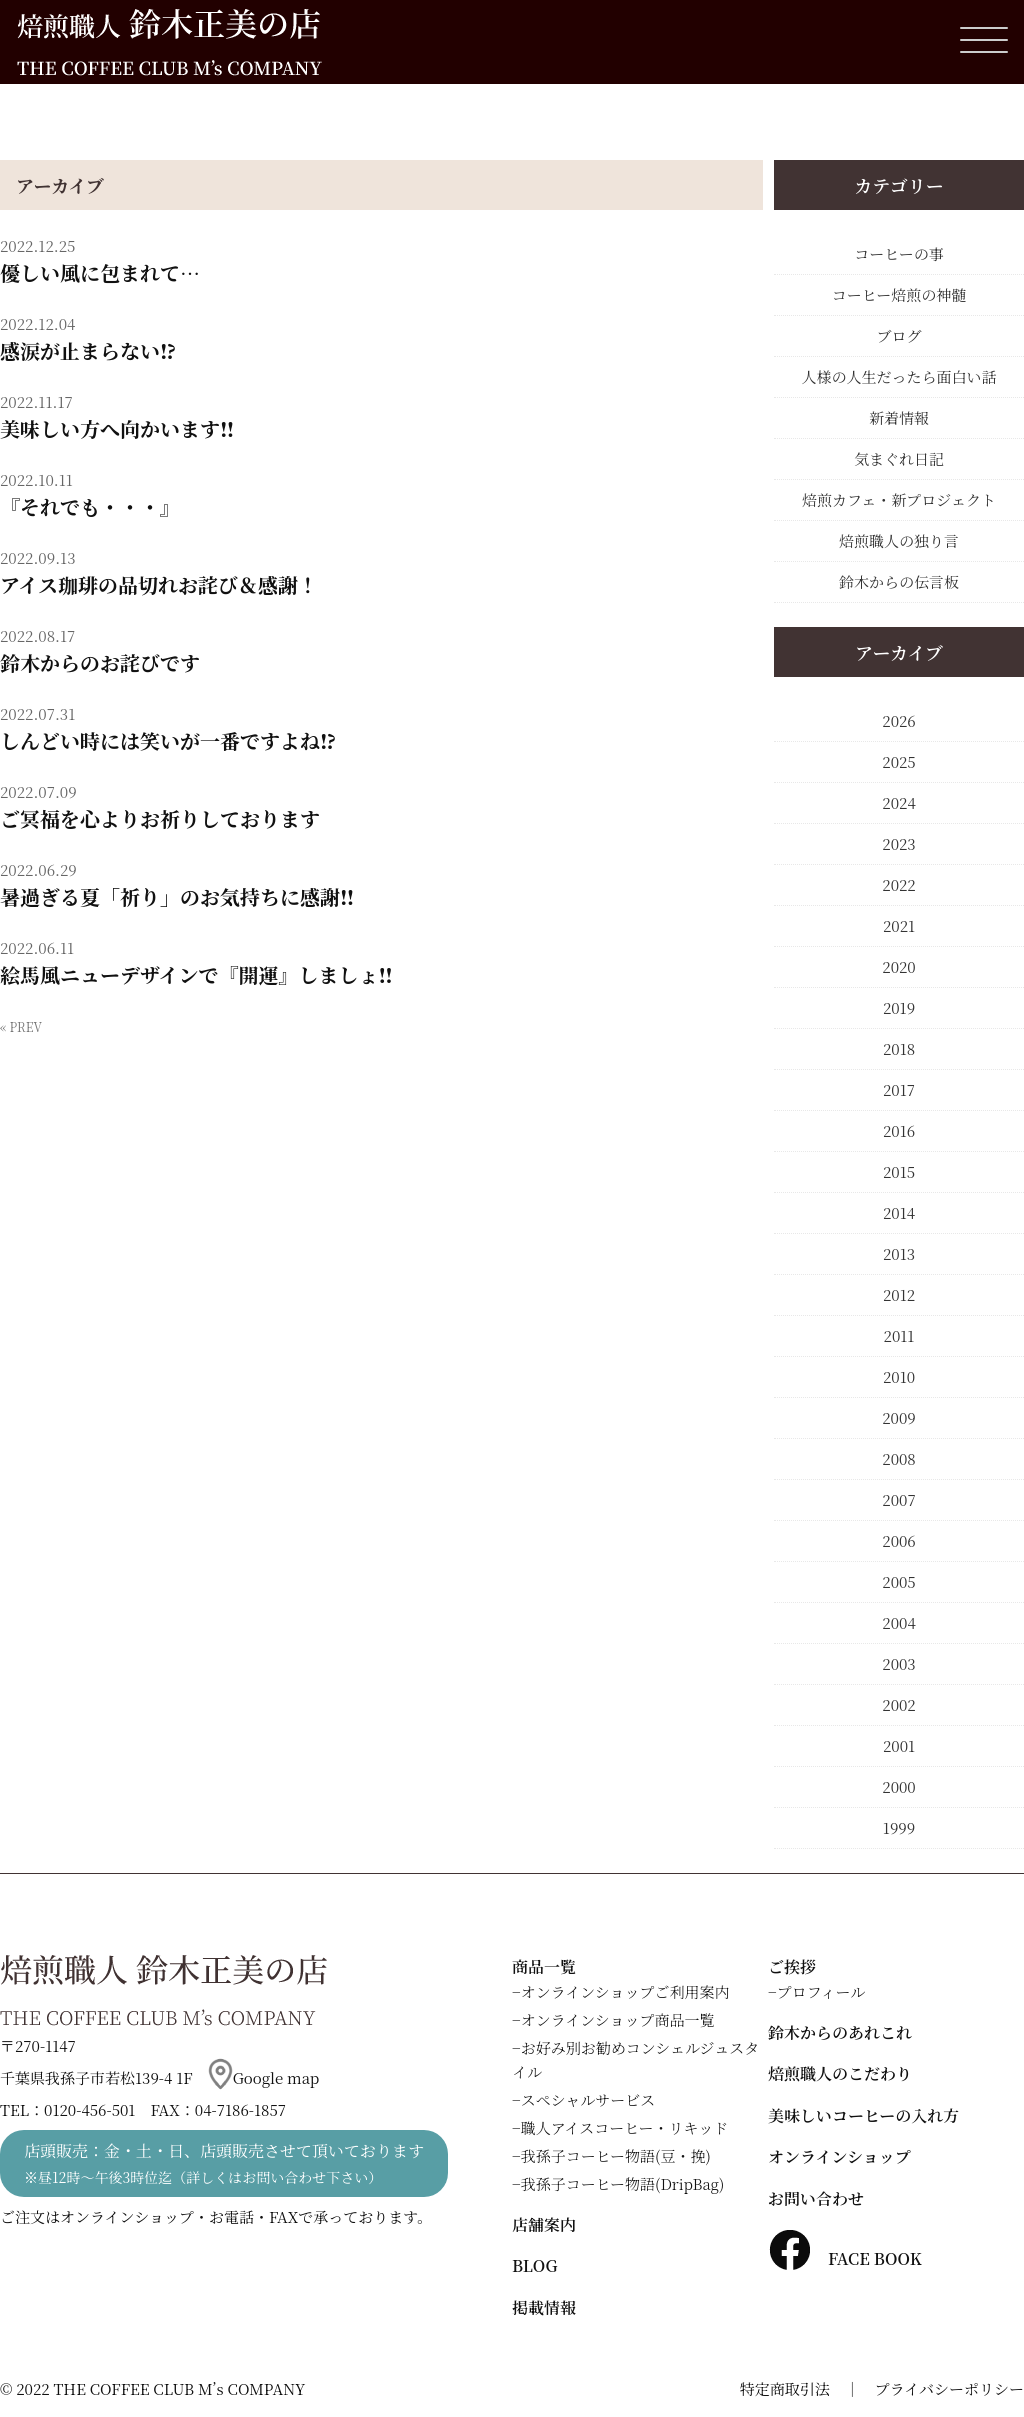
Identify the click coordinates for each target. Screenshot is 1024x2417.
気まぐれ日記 (899, 458)
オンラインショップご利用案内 (625, 1991)
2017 (899, 1089)
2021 (899, 925)
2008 (898, 1458)
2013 (899, 1253)
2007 (898, 1499)
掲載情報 (544, 2307)
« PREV (21, 1026)
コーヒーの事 (898, 253)
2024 (898, 802)
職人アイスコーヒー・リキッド (625, 2127)
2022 (898, 884)
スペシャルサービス (588, 2099)
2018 (899, 1048)
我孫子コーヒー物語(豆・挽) (616, 2155)
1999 (899, 1827)
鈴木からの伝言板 (899, 581)
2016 (899, 1130)
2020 (898, 966)
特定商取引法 (785, 2388)
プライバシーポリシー (949, 2388)
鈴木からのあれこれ (840, 2032)
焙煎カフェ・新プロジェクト (899, 499)
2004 (898, 1622)
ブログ (898, 335)
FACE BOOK (845, 2258)
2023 (898, 843)
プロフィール (821, 1991)
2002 (898, 1704)
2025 (898, 761)
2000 (898, 1786)
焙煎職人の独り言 (899, 540)
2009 (899, 1417)
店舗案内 (544, 2224)
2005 (898, 1581)
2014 (899, 1212)
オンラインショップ (839, 2156)
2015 (899, 1171)
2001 (899, 1745)
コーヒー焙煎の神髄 (899, 294)
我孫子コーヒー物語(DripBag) (623, 2183)
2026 (898, 720)
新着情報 (899, 417)
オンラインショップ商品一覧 (618, 2019)
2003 (898, 1663)
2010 (899, 1376)
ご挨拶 (792, 1966)
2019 (899, 1007)
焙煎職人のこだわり (840, 2073)
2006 (898, 1540)
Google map (264, 2077)
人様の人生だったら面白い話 (898, 376)
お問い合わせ (816, 2198)
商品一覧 (544, 1966)
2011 (899, 1335)
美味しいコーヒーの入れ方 (863, 2115)
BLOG (534, 2265)
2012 (899, 1294)
